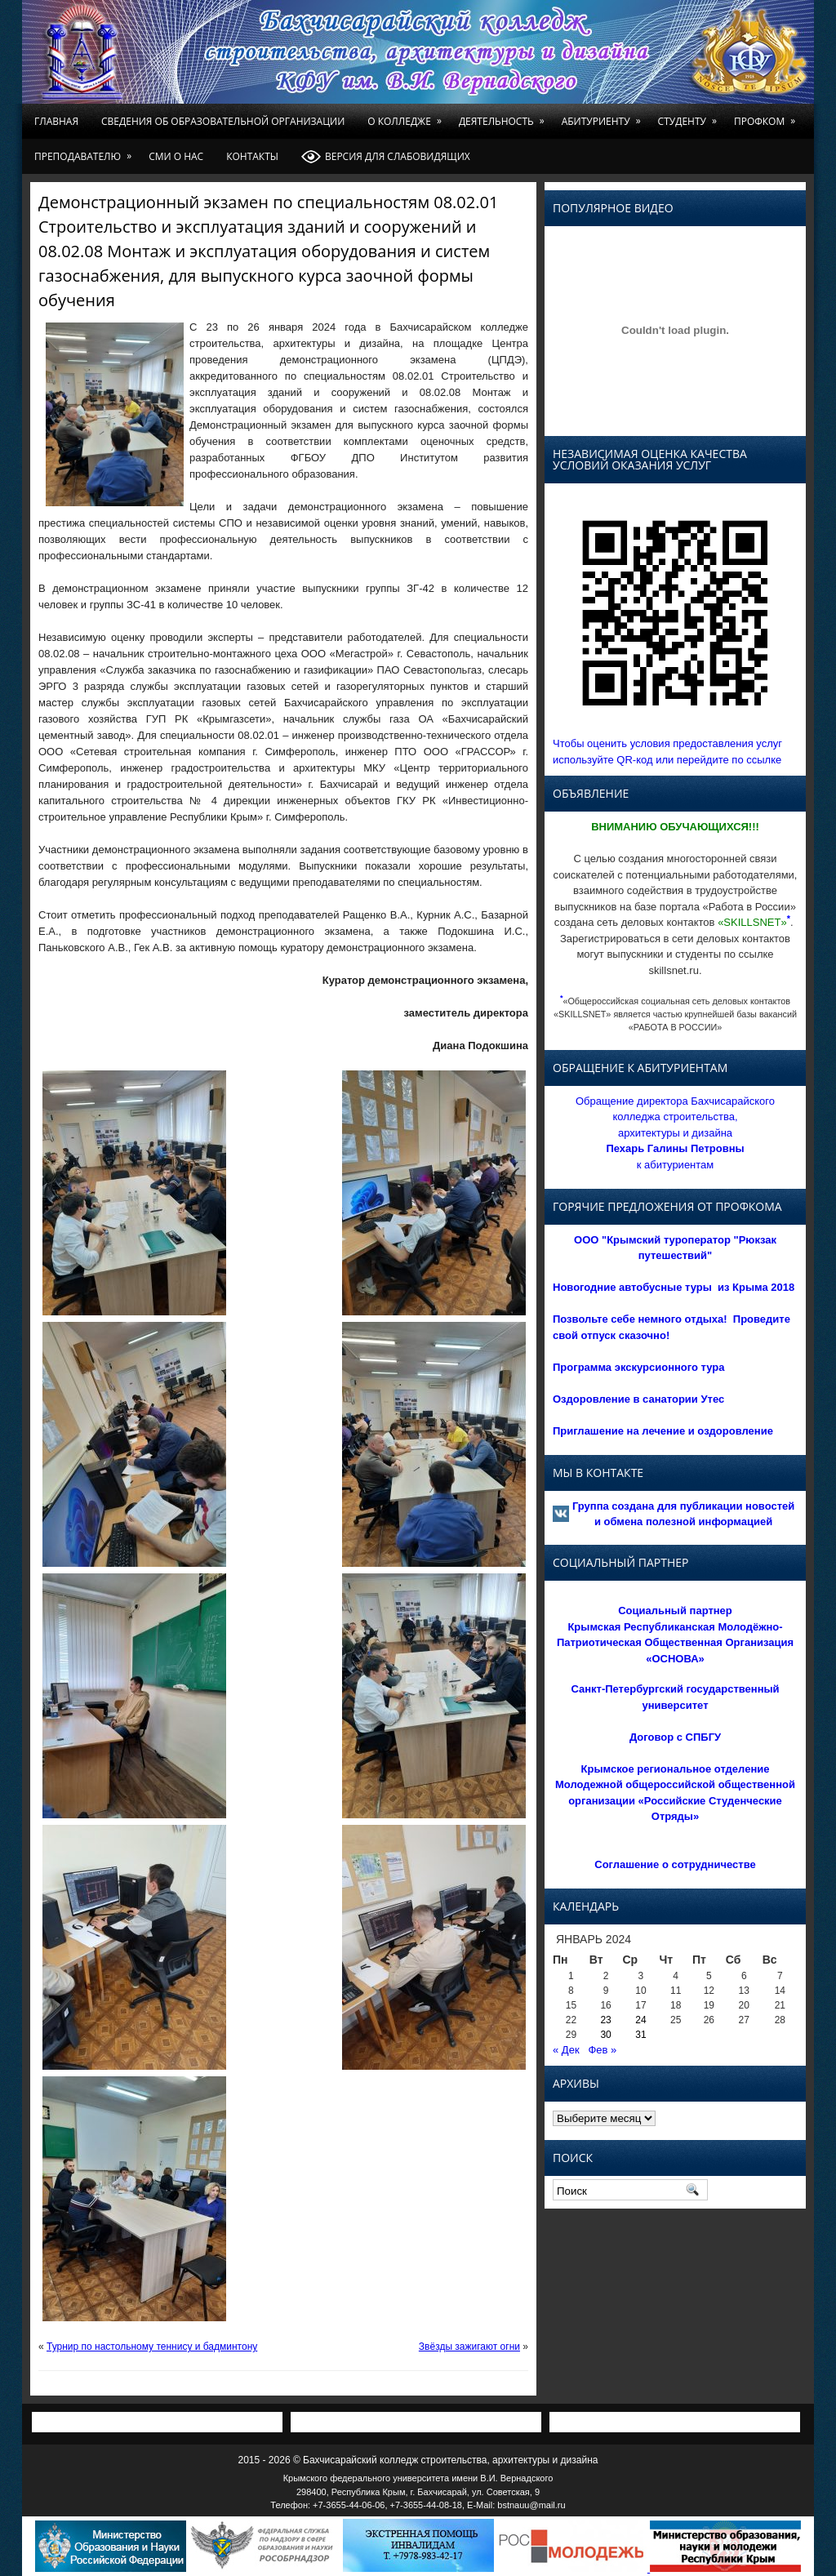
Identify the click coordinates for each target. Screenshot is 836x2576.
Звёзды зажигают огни (469, 2346)
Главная (56, 121)
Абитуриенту (604, 116)
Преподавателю (85, 151)
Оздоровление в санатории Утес (638, 1399)
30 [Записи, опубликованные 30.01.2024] (605, 2034)
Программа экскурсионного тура (639, 1367)
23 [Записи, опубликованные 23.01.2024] (605, 2020)
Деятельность (504, 116)
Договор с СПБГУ (675, 1737)
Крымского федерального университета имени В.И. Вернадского (418, 2478)
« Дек (566, 2050)
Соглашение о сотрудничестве (674, 1864)
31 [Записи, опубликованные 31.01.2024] (640, 2034)
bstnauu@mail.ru (531, 2505)
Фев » (602, 2050)
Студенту (690, 116)
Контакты (252, 156)
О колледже (407, 116)
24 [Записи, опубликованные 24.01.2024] (640, 2020)
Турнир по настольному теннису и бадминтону (152, 2346)
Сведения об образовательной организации (223, 121)
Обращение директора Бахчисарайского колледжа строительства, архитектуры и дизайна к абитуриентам (675, 1133)
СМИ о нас (176, 156)
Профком (767, 116)
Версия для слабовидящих (385, 157)
